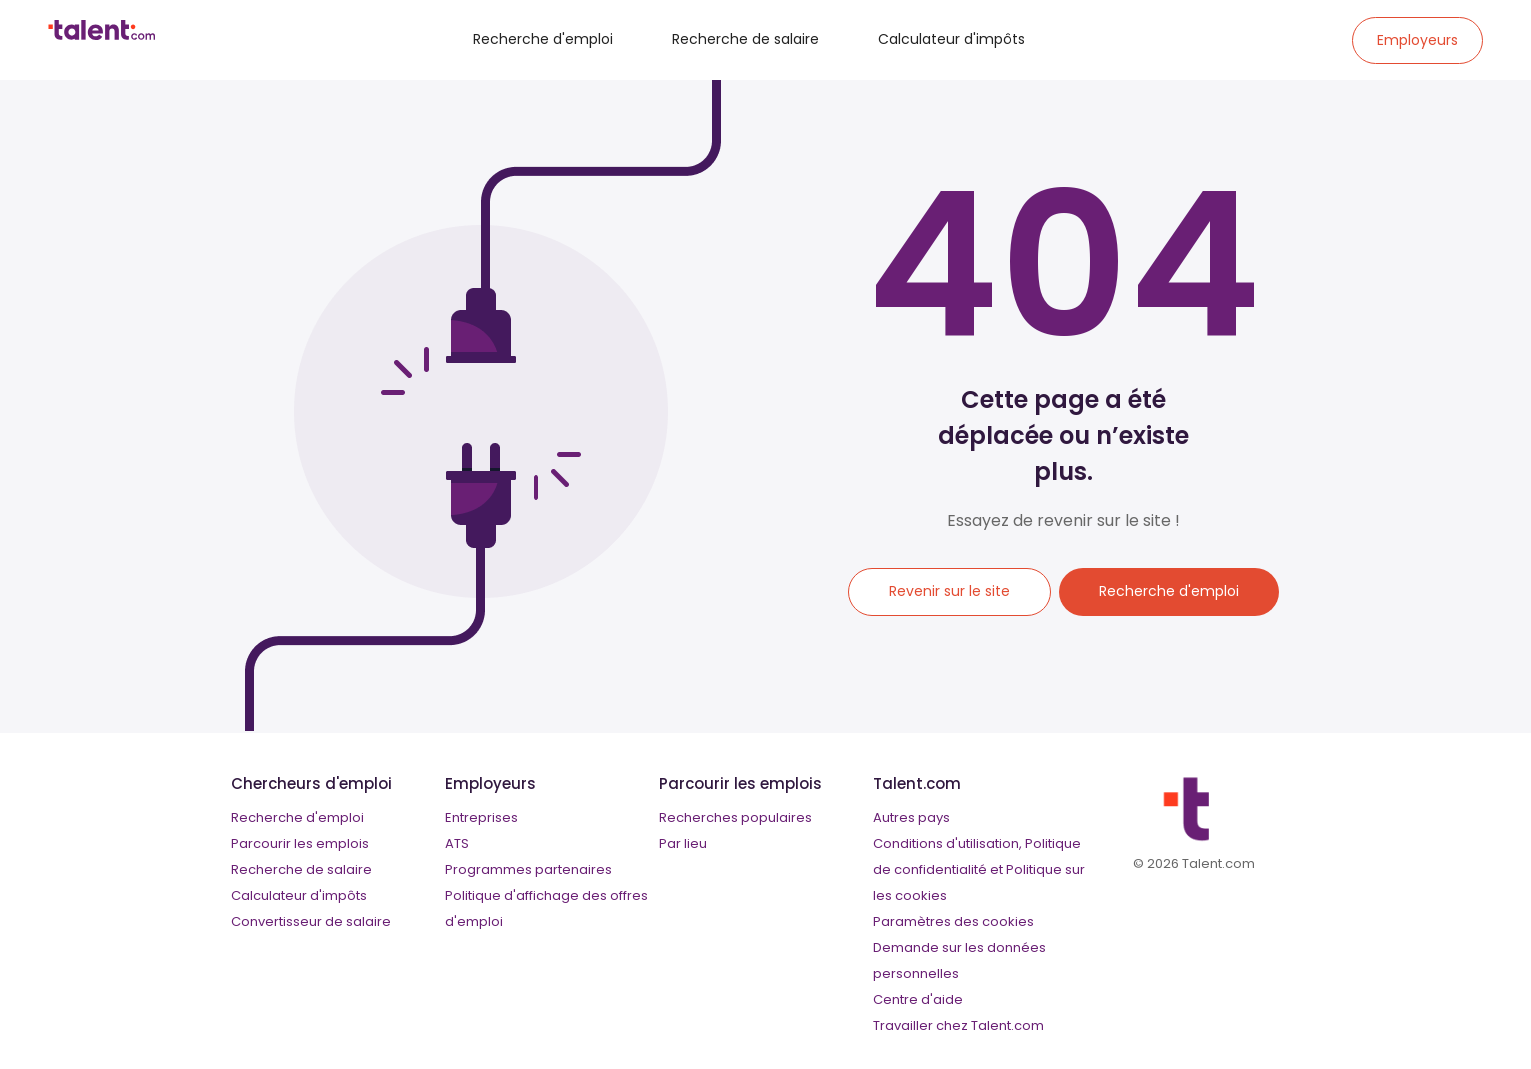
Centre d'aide (918, 999)
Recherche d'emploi (543, 39)
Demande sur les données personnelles (959, 960)
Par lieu (683, 843)
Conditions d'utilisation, (947, 843)
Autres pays (911, 817)
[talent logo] (101, 35)
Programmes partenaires (528, 869)
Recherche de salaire (745, 39)
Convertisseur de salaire (311, 921)
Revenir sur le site (949, 591)
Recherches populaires (735, 817)
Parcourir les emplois (300, 843)
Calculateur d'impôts (951, 39)
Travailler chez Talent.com (958, 1025)
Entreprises (481, 817)
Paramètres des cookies (953, 921)
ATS (457, 843)
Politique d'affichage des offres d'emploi (546, 908)
